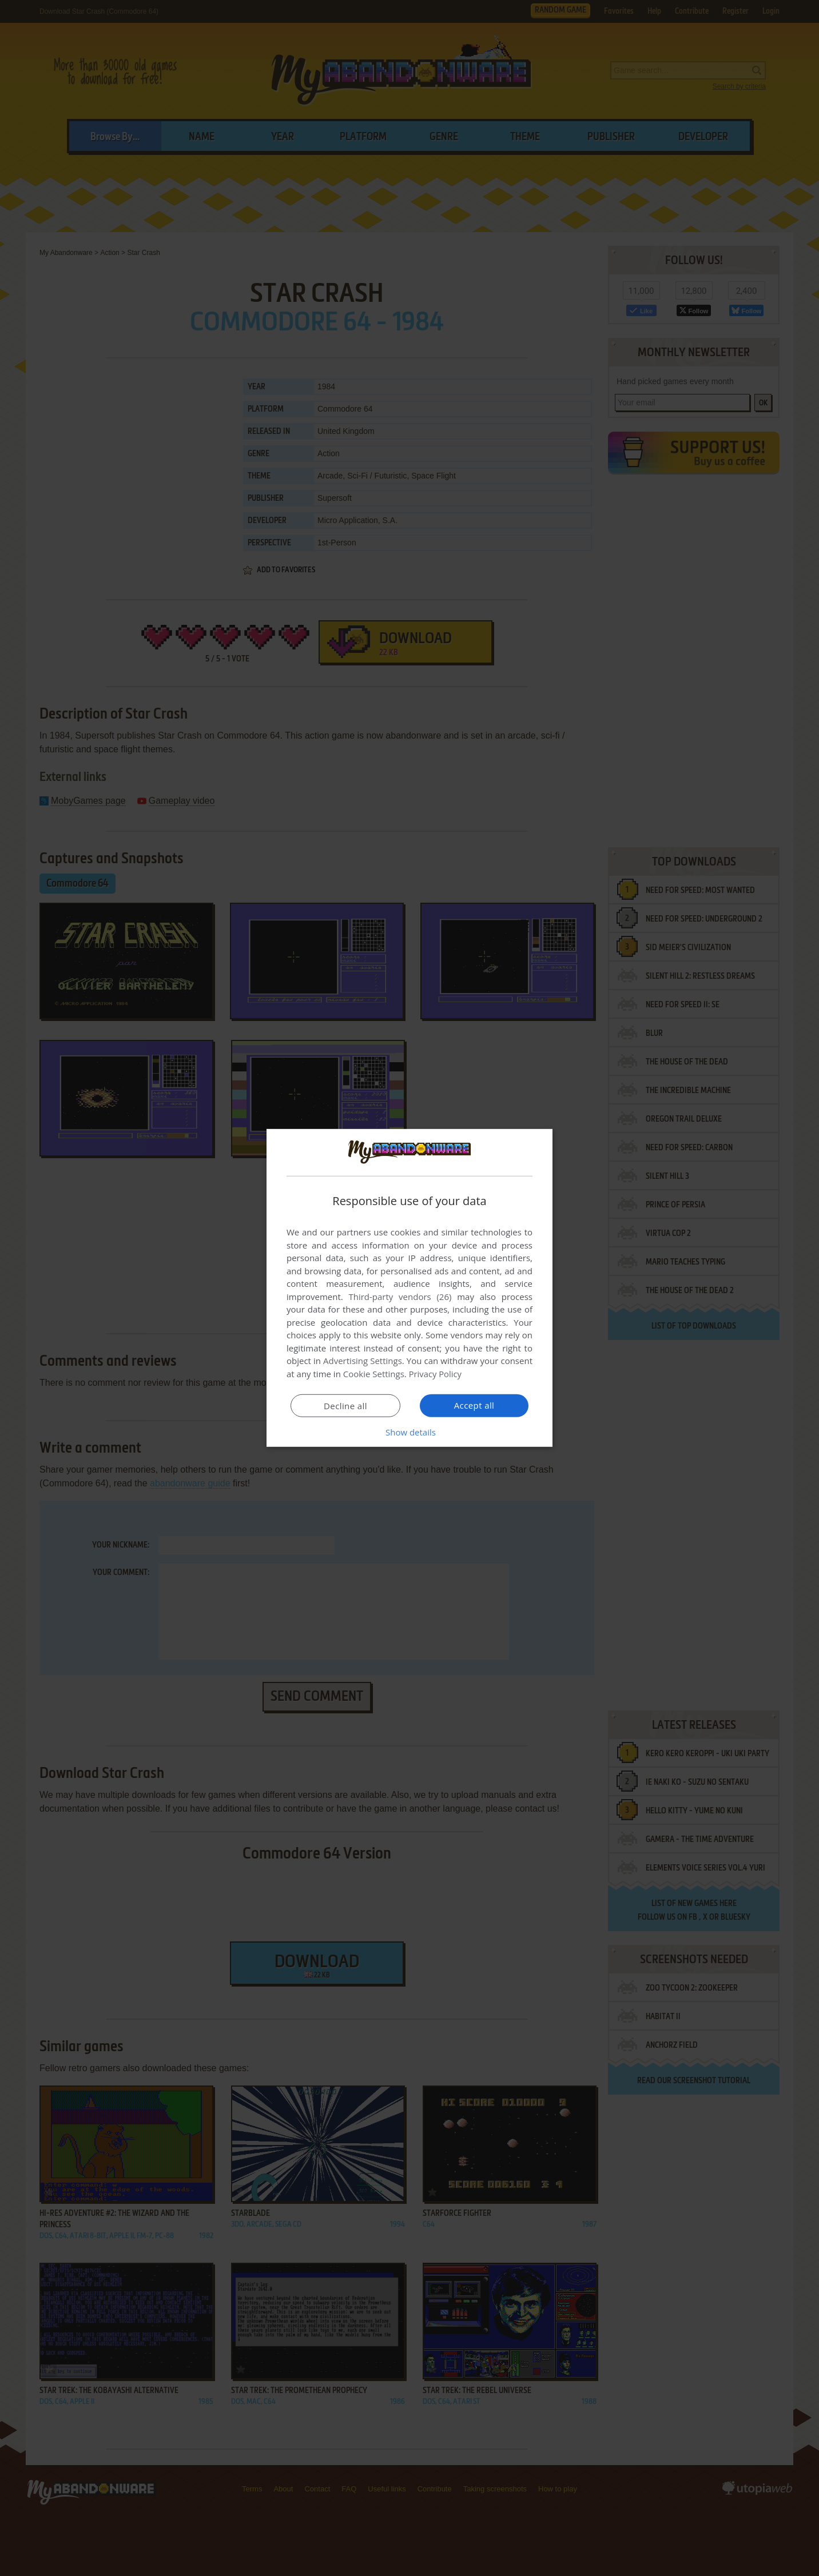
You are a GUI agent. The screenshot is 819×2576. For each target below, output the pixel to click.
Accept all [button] (474, 1405)
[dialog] (409, 1288)
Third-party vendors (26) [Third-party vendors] (399, 1296)
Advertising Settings (362, 1360)
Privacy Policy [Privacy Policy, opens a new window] (436, 1373)
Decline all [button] (345, 1405)
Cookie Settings (373, 1373)
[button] (409, 1432)
